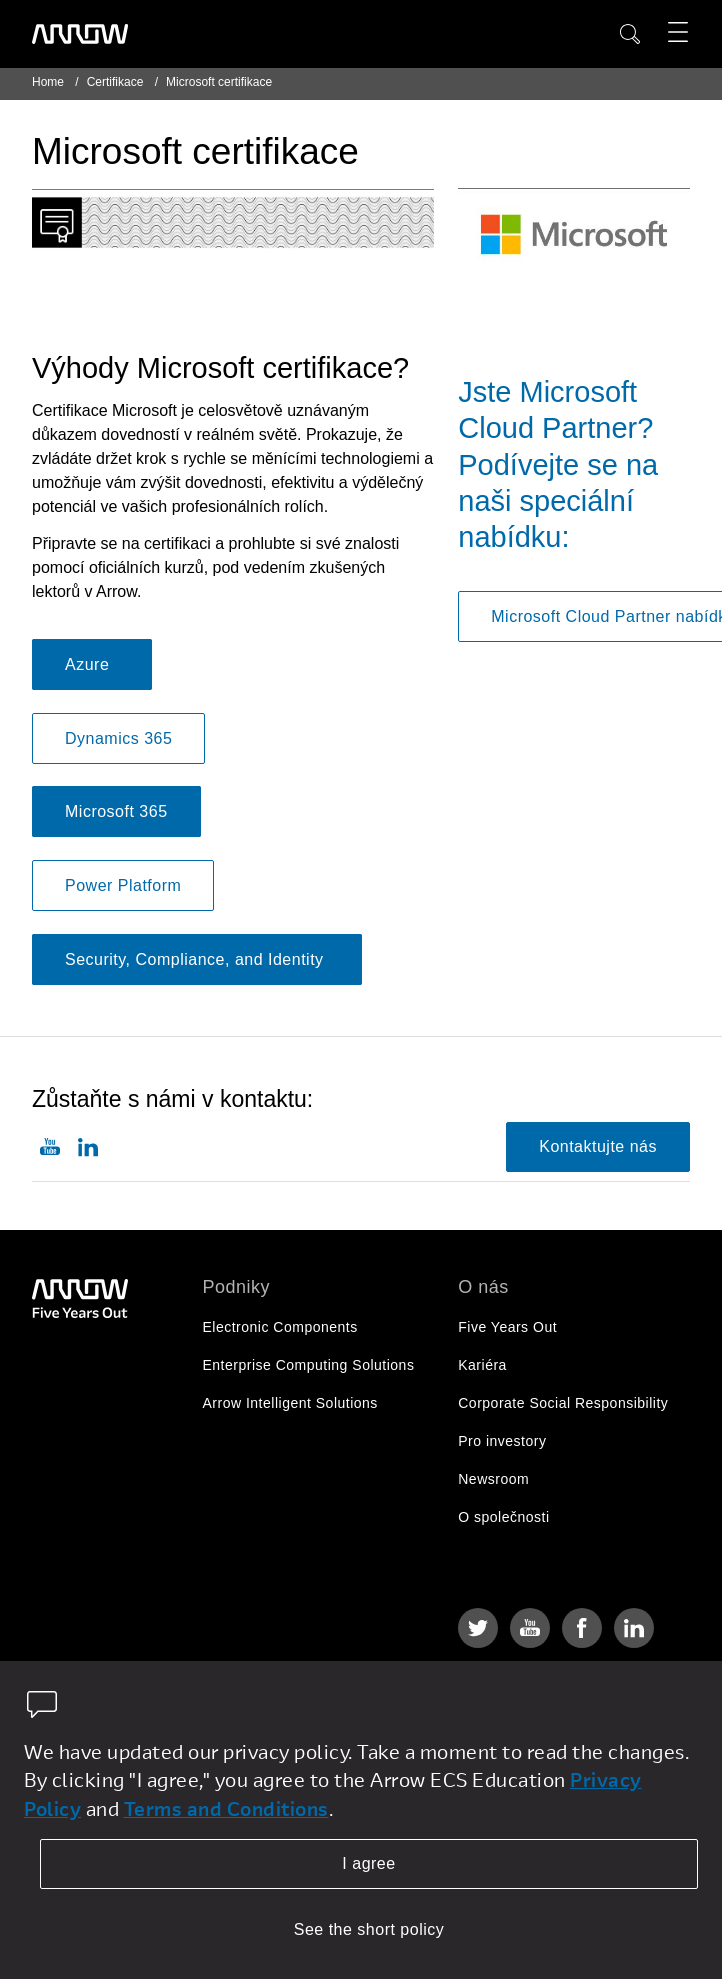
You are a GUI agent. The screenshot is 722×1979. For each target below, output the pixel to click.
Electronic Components (280, 1327)
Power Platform (123, 885)
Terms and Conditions (226, 1808)
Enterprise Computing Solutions (309, 1365)
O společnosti (503, 1517)
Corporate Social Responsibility (563, 1403)
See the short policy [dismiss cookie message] (369, 1929)
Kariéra (482, 1365)
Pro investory (502, 1441)
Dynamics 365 (118, 738)
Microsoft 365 (116, 811)
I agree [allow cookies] (368, 1863)
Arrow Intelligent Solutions (290, 1403)
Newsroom (493, 1479)
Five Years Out (507, 1327)
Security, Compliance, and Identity (197, 959)
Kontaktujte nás (598, 1146)
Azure (92, 664)
